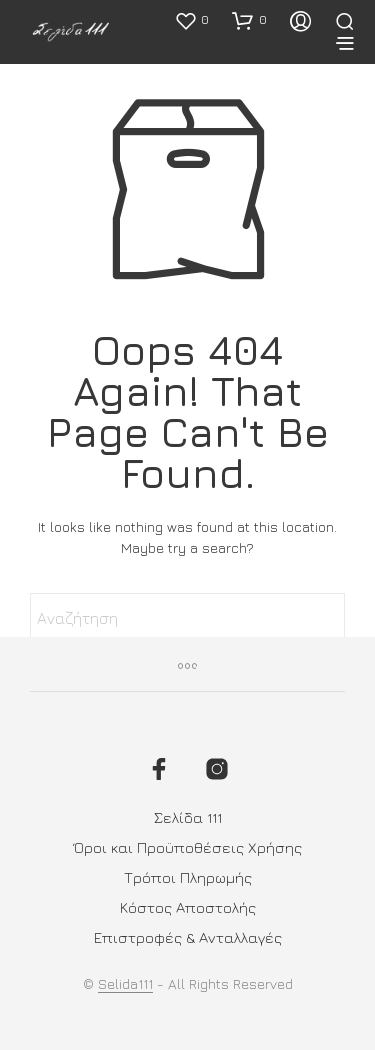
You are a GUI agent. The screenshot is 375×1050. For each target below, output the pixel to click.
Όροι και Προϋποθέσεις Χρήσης (188, 847)
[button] (191, 20)
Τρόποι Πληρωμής (188, 877)
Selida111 (125, 984)
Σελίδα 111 (188, 817)
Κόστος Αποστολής (188, 907)
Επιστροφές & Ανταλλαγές (188, 937)
